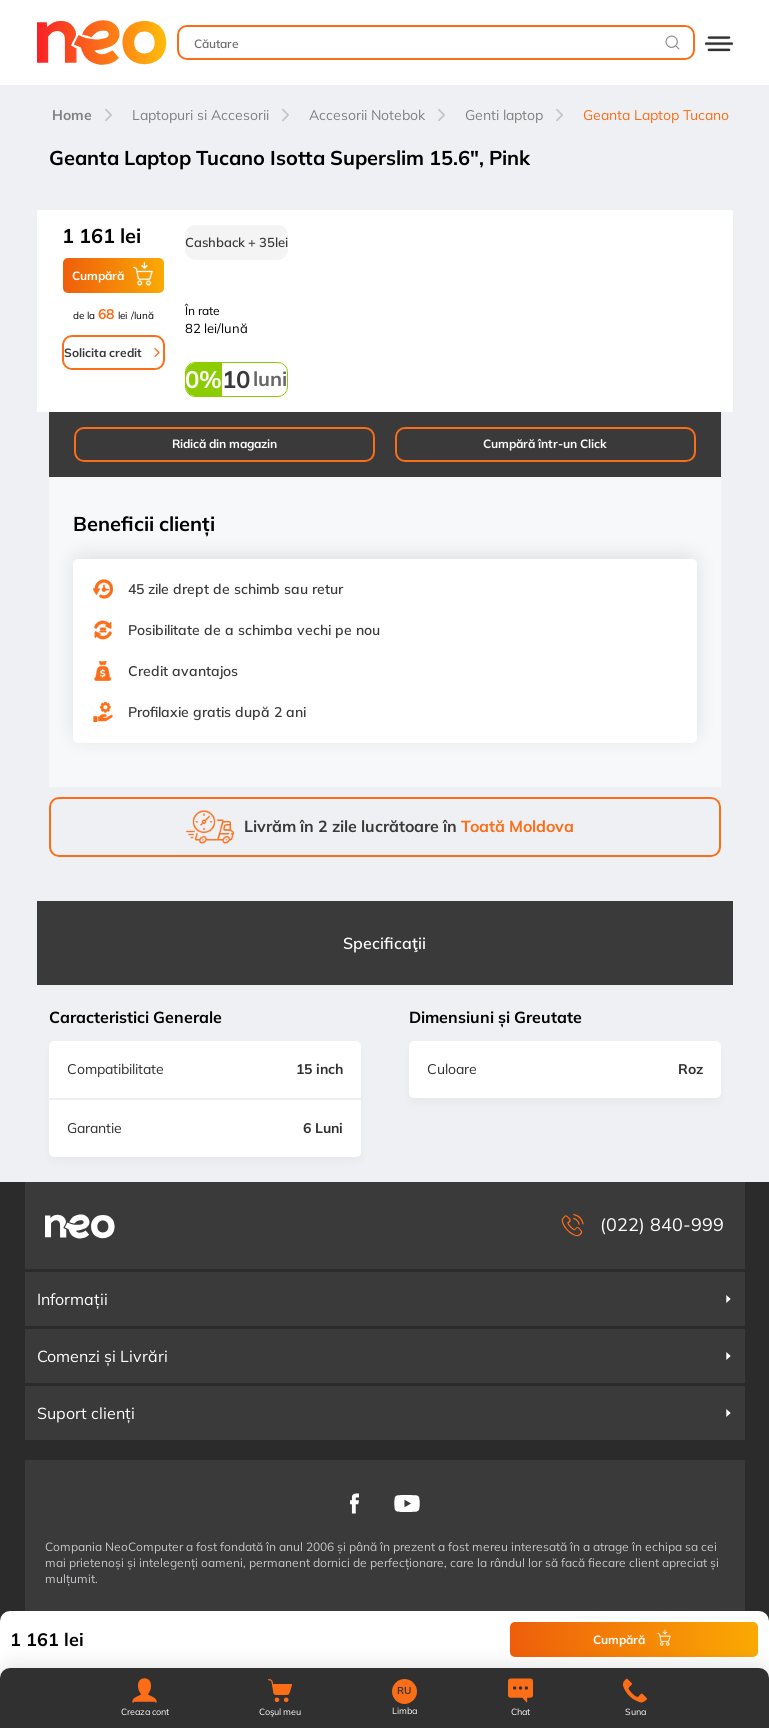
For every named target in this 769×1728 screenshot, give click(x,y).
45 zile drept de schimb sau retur (235, 589)
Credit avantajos (183, 671)
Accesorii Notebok (367, 115)
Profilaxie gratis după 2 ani (217, 712)
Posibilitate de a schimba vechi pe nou (254, 630)
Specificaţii (384, 943)
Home (72, 115)
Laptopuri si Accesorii (200, 115)
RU (404, 1691)
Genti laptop (504, 115)
